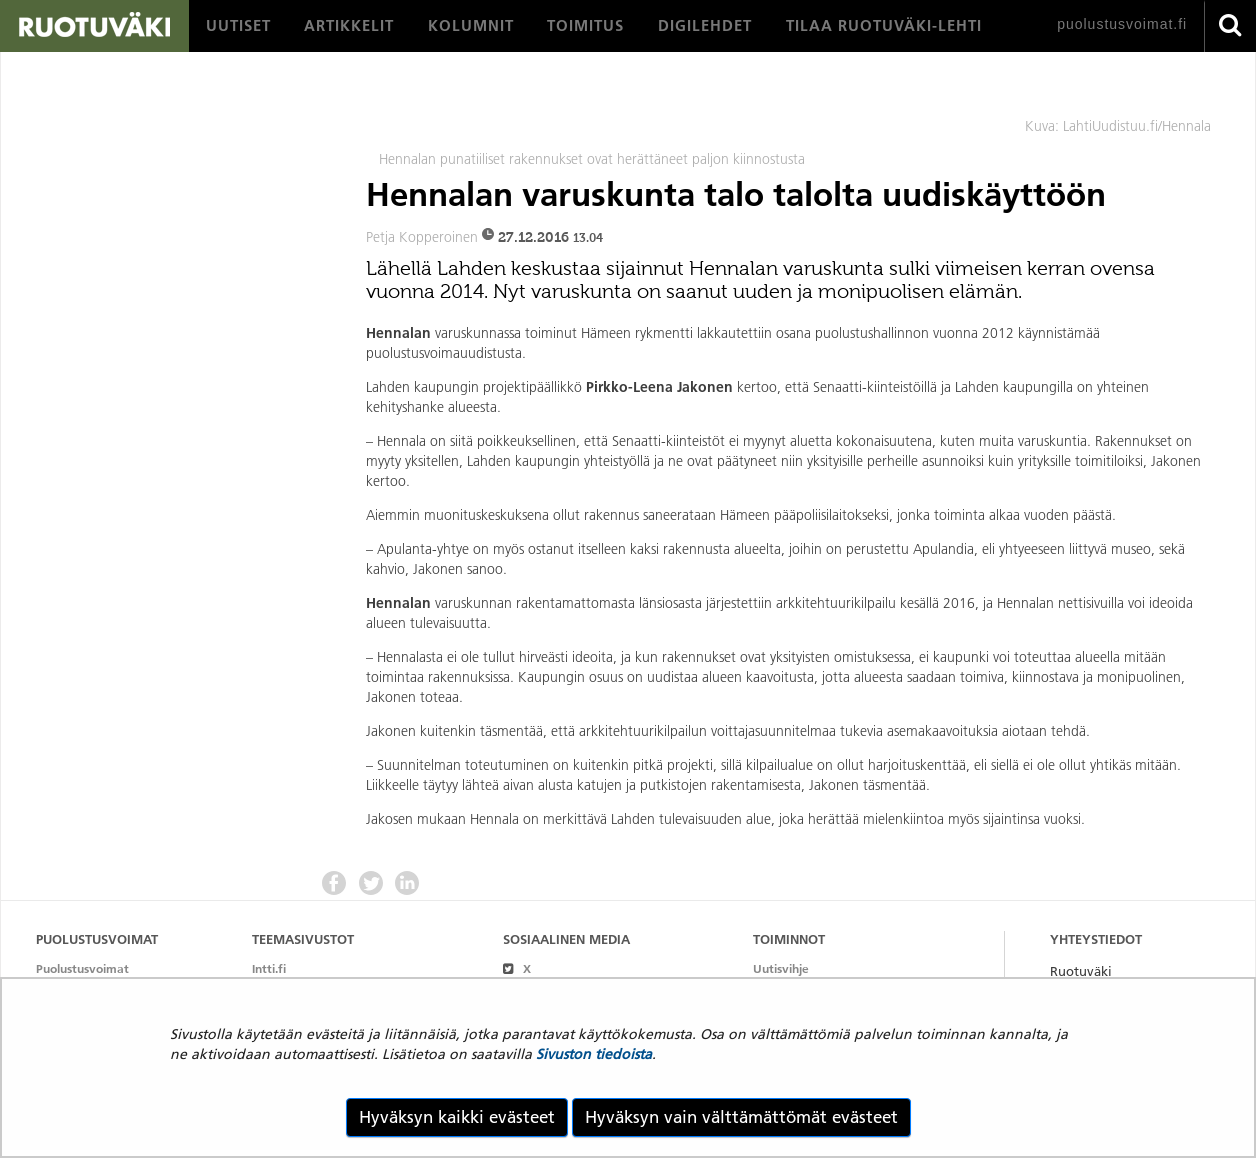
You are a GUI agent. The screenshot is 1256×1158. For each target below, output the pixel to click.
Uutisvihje (781, 968)
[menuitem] (238, 26)
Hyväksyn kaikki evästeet (457, 1117)
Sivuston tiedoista (594, 1054)
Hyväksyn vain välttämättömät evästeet (741, 1117)
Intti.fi (269, 968)
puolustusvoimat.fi (1122, 24)
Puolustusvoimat (82, 968)
